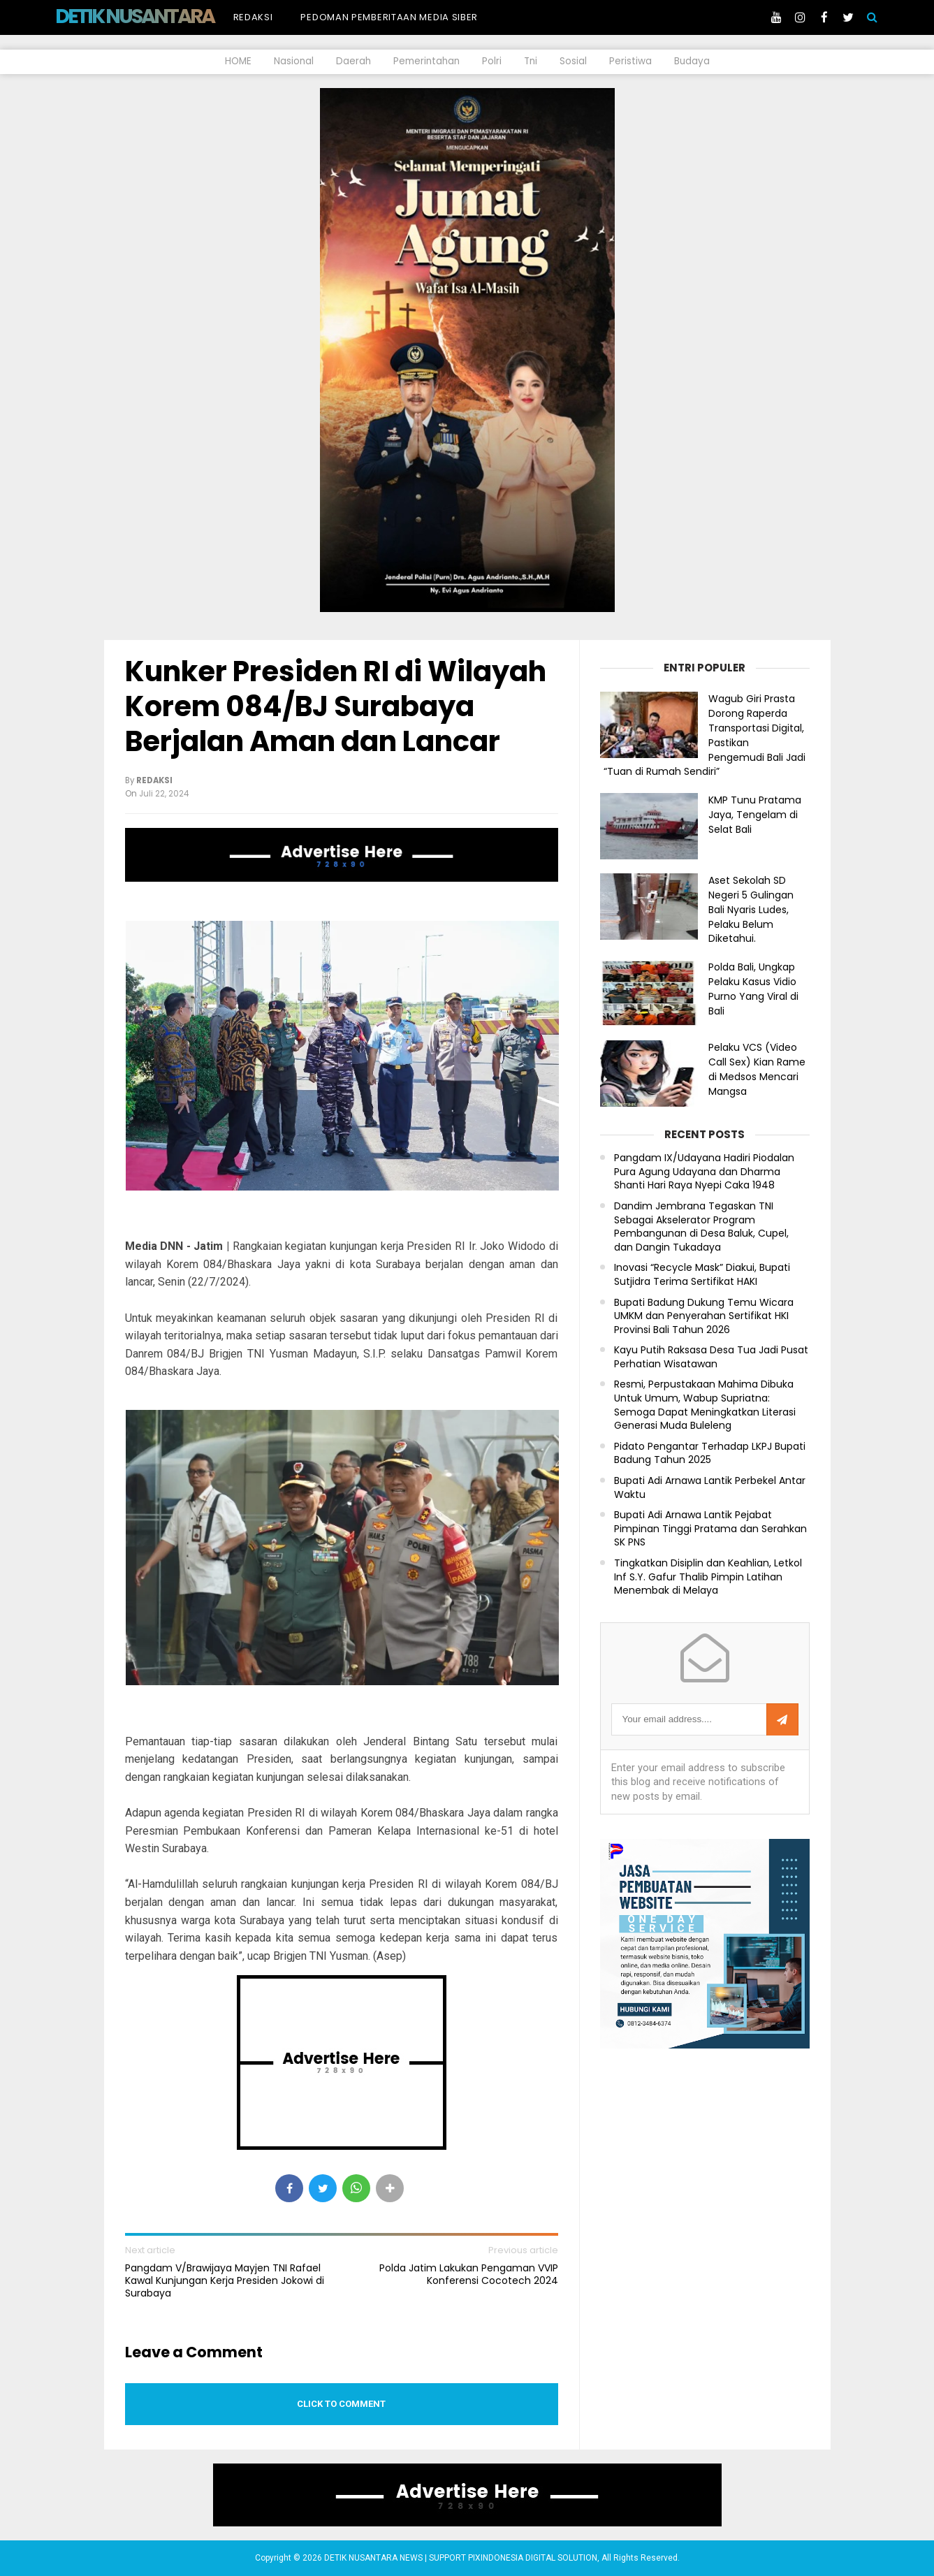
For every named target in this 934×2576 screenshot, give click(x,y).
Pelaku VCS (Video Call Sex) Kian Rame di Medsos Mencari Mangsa (756, 1069)
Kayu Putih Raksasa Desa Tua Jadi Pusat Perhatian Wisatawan (711, 1357)
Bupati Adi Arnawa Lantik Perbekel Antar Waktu (709, 1487)
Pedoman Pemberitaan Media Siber (389, 17)
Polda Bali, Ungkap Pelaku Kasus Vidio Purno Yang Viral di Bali (753, 988)
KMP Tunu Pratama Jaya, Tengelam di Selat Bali (754, 814)
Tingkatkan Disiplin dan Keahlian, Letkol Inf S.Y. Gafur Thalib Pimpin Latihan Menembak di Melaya (708, 1577)
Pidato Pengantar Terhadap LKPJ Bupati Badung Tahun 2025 (709, 1453)
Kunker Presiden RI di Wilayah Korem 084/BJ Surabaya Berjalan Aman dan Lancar (335, 706)
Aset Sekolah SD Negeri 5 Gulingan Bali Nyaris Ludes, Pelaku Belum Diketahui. (751, 909)
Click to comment (341, 2404)
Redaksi (253, 17)
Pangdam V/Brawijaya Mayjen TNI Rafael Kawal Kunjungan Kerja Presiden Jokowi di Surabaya (224, 2281)
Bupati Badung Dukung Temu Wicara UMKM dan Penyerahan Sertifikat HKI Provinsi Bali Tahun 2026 (704, 1316)
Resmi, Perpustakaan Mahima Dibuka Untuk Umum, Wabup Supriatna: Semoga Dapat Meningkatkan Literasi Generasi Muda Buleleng (705, 1405)
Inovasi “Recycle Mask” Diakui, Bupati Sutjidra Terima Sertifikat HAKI (702, 1274)
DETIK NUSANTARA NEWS (161, 16)
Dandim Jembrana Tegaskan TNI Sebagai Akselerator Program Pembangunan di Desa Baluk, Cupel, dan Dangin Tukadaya (701, 1227)
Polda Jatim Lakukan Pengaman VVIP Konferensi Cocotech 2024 (468, 2274)
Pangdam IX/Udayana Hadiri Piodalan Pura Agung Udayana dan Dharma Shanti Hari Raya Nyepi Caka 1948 (704, 1171)
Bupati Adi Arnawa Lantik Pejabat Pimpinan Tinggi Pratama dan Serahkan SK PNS (710, 1528)
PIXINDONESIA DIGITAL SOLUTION (532, 2558)
